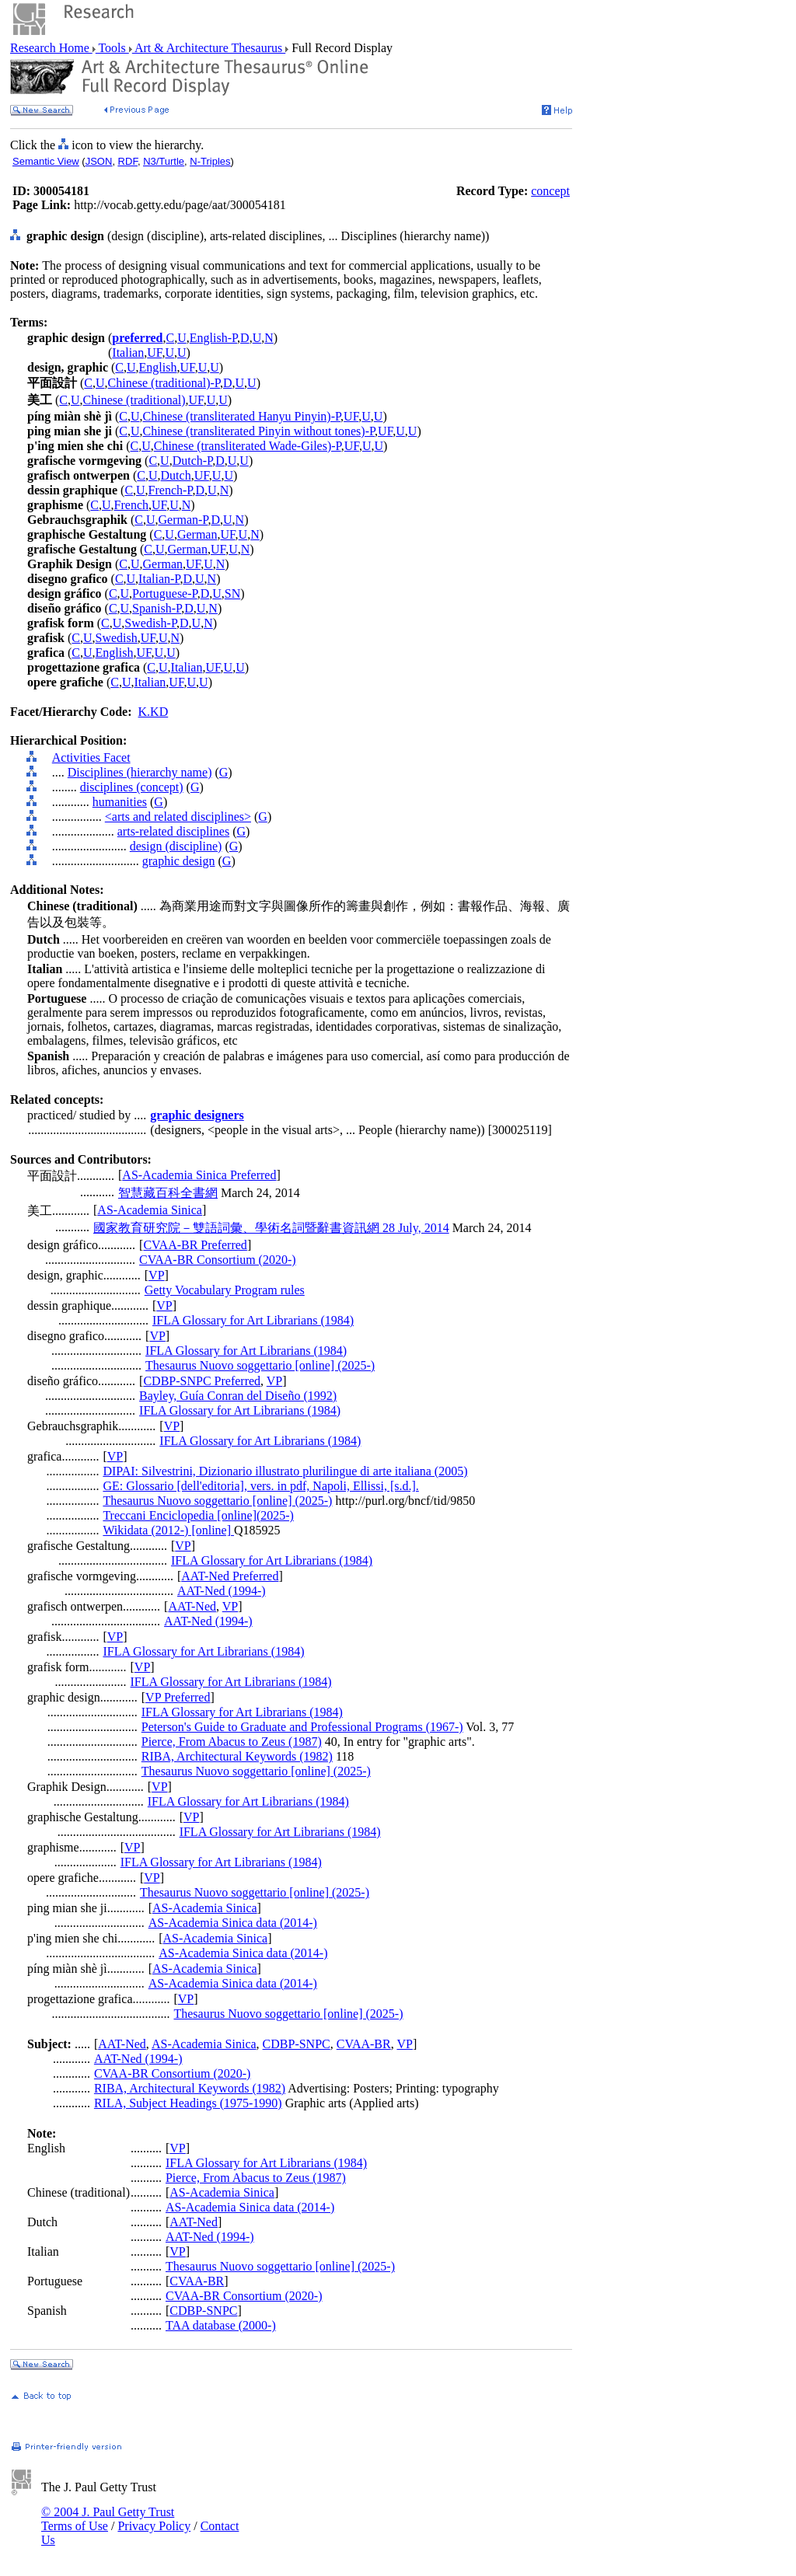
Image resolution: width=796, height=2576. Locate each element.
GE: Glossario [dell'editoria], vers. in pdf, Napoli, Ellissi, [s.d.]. (260, 1485)
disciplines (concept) (131, 787)
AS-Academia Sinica (149, 1209)
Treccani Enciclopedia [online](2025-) (198, 1515)
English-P (213, 337)
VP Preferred (177, 1697)
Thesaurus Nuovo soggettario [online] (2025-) (260, 1365)
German (197, 534)
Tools (112, 47)
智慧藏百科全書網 (168, 1192)
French (131, 504)
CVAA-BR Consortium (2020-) (217, 1259)
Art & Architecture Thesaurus (208, 47)
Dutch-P (193, 460)
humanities (120, 801)
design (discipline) (176, 846)
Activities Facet (91, 757)
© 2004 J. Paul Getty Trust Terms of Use (107, 2518)
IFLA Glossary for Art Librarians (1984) (253, 1320)
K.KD (153, 711)
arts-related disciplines (173, 831)
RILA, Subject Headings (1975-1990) (188, 2103)
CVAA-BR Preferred (194, 1244)
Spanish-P (156, 608)
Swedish (117, 637)
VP (156, 1275)
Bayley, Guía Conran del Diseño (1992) (238, 1395)
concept (550, 190)
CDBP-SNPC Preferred (201, 1380)
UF (154, 352)
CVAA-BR (364, 2044)
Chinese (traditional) (134, 400)
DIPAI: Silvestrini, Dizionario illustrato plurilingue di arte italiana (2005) (285, 1471)
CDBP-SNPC (296, 2044)
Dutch (176, 475)
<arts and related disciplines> (178, 816)
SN (232, 593)
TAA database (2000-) (221, 2325)
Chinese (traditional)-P (164, 382)
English (158, 367)
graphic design (178, 860)
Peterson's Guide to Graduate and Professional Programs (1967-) (302, 1726)
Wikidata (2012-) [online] (168, 1530)
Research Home (51, 47)
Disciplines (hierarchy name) (140, 772)
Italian (128, 352)
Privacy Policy (153, 2525)
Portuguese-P (164, 593)
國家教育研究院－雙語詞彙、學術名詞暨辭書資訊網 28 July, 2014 (271, 1227)
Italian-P (159, 578)
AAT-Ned (192, 1606)
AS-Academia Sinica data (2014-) (232, 1922)
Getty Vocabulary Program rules (225, 1290)
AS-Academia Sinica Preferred (199, 1175)
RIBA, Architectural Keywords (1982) (237, 1756)
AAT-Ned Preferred (229, 1576)
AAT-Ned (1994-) (221, 1590)
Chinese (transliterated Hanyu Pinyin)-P (241, 416)
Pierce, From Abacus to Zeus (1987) (231, 1741)
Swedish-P (150, 623)
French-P (170, 490)
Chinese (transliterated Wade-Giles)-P (247, 445)
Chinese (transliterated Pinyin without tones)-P (258, 431)
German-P (183, 519)
